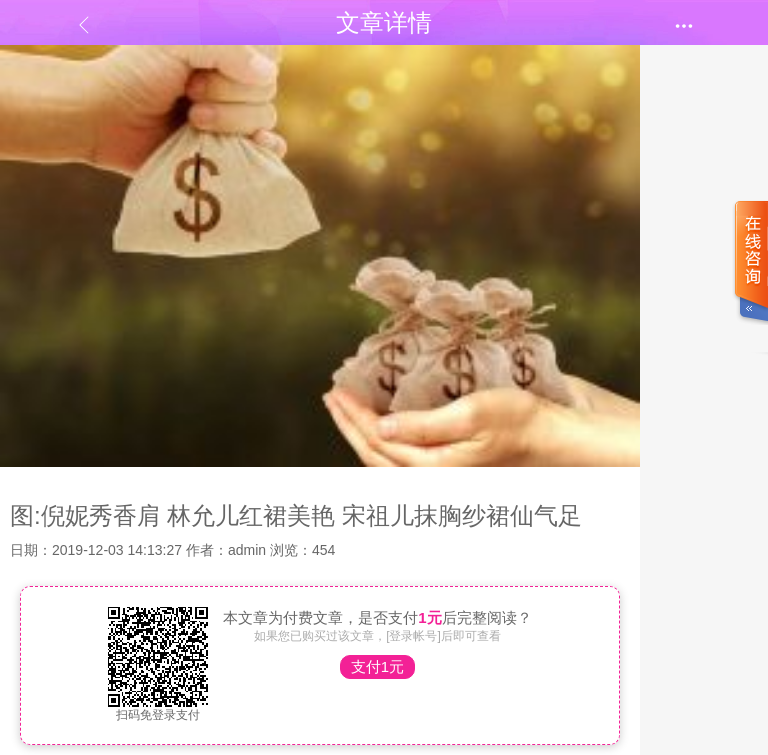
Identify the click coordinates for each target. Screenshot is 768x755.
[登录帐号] (413, 636)
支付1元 (377, 666)
